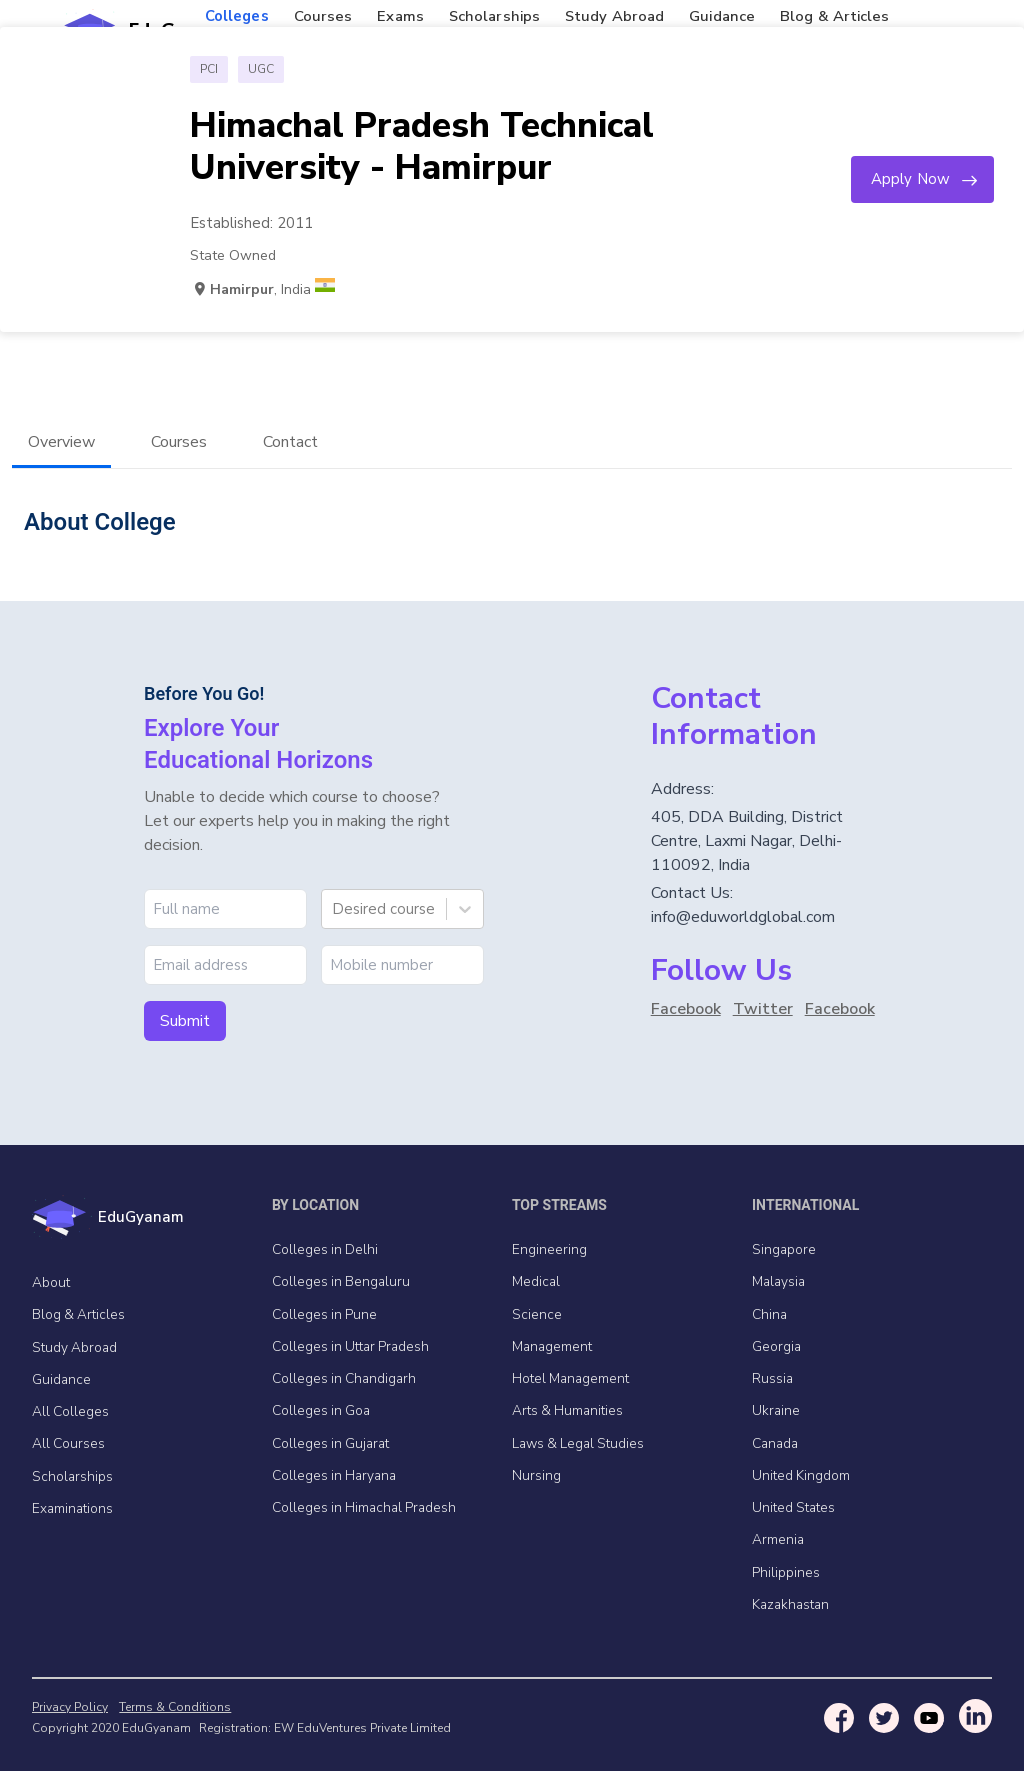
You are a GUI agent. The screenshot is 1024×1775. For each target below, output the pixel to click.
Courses (179, 443)
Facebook (686, 1010)
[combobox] (334, 910)
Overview (61, 443)
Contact (290, 443)
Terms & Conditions (172, 1711)
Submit (185, 1022)
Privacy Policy (70, 1711)
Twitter (763, 1010)
